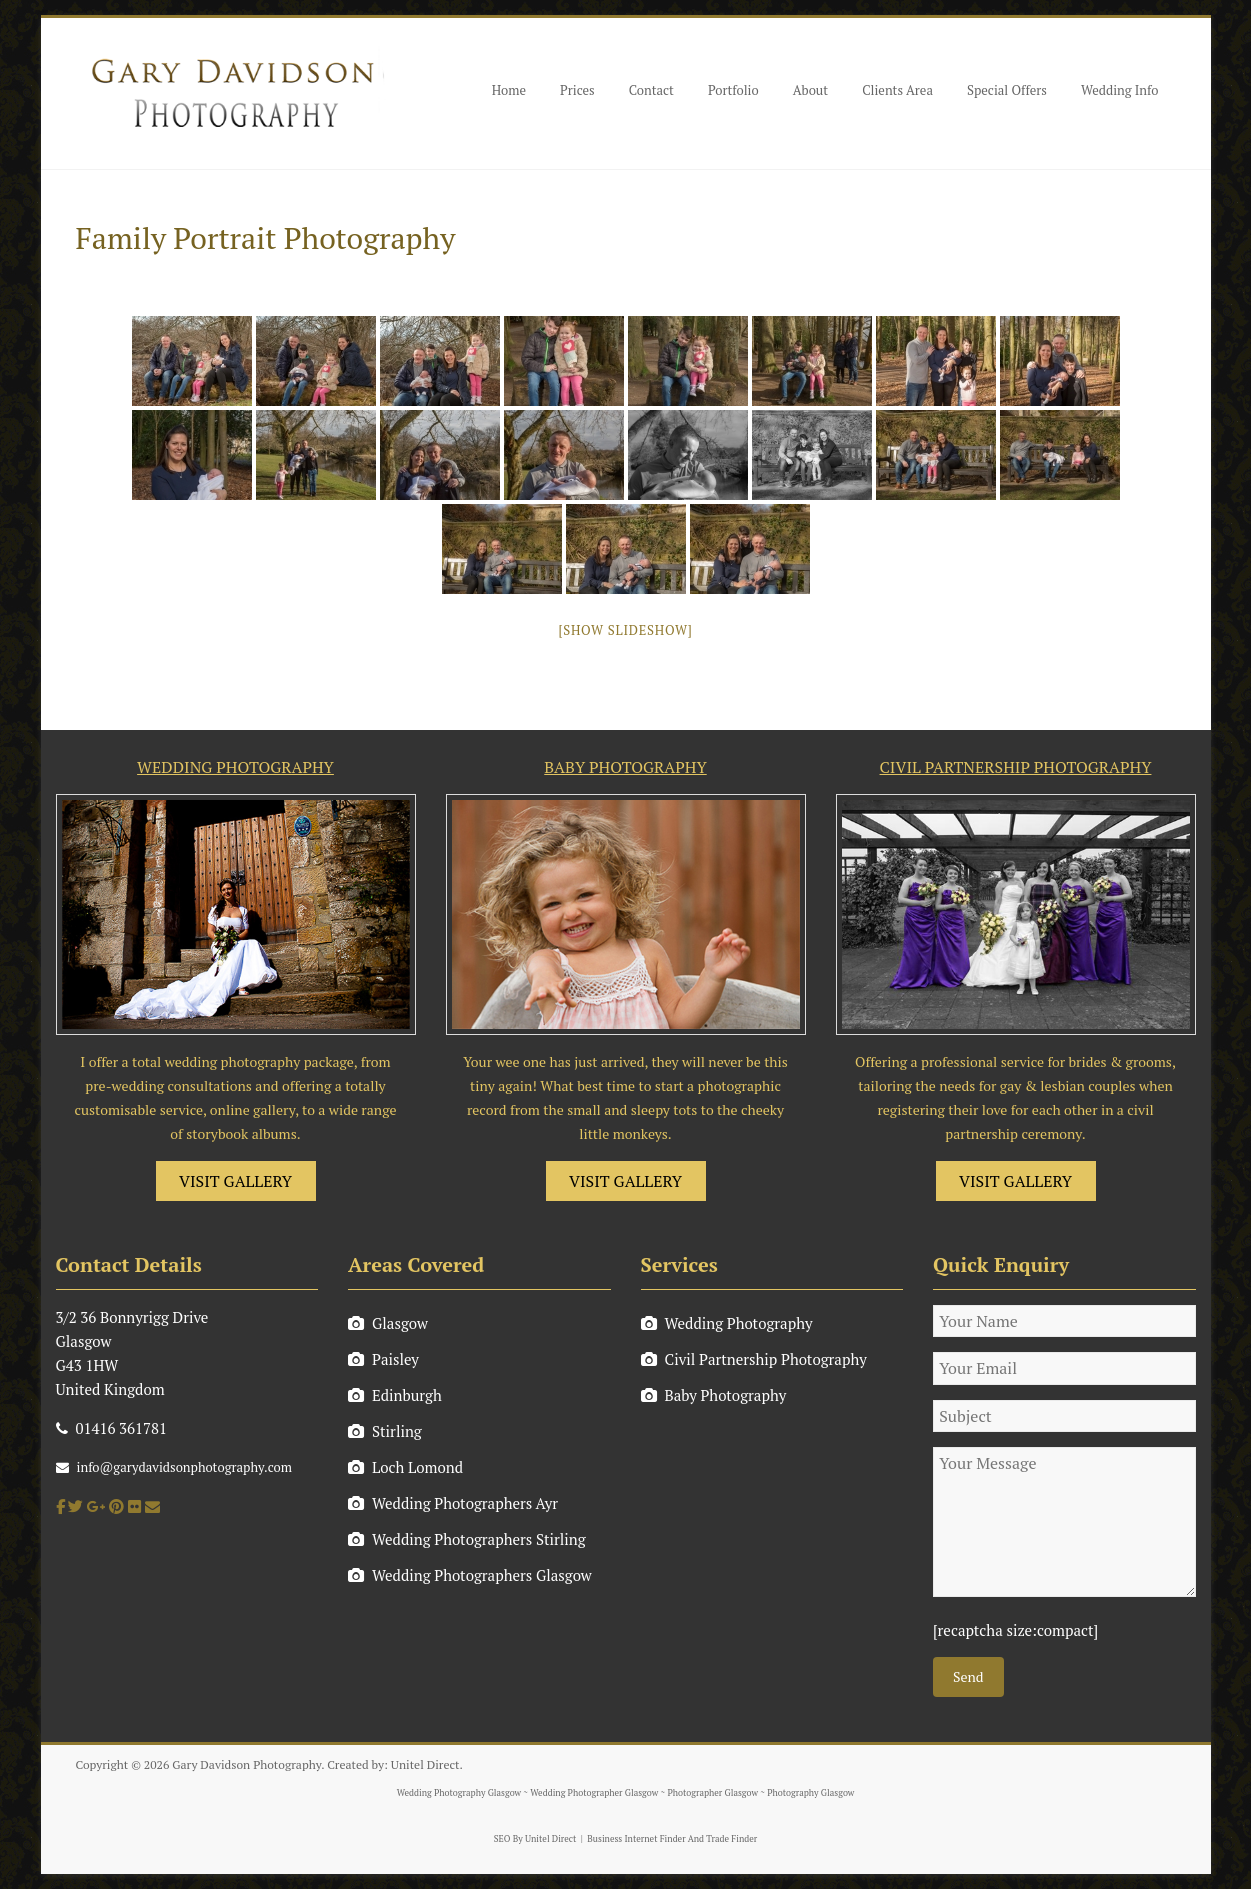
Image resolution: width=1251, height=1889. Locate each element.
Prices (577, 90)
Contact (651, 90)
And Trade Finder (722, 1839)
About (810, 90)
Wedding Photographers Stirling (467, 1539)
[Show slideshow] (625, 630)
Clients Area (897, 90)
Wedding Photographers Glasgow (470, 1575)
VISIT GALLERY (235, 1181)
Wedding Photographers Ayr (453, 1503)
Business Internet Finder (636, 1839)
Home (509, 90)
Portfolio (733, 90)
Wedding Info (1120, 90)
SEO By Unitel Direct (535, 1839)
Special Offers (1007, 90)
